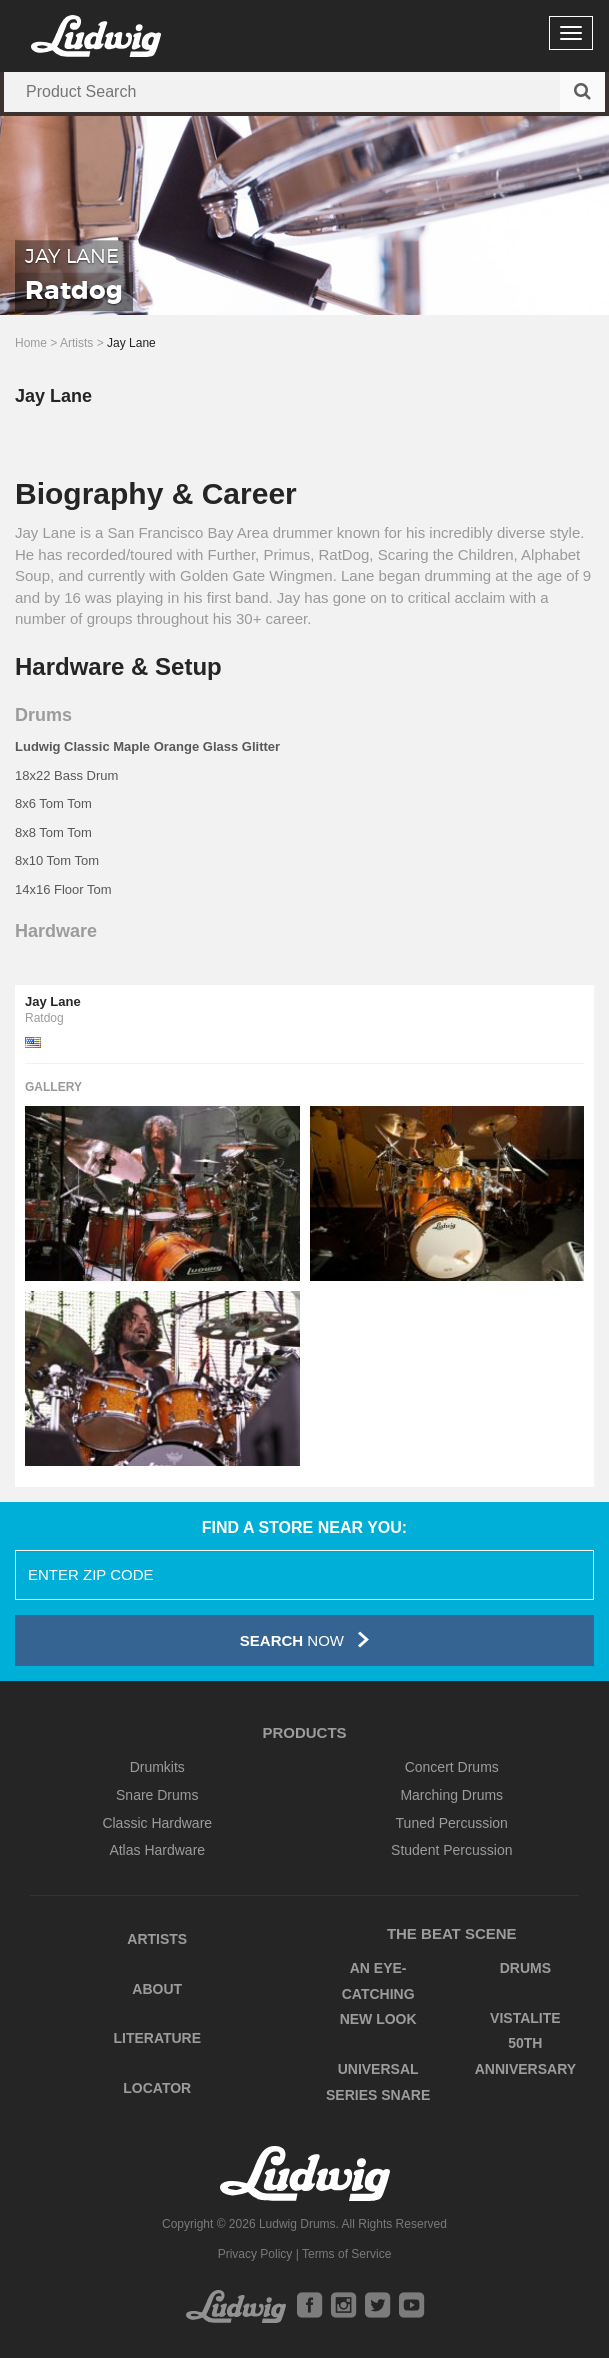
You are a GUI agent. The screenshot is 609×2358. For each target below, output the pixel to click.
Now (304, 1639)
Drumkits (157, 1767)
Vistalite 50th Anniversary (525, 2043)
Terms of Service (346, 2254)
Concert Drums (452, 1767)
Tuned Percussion (452, 1823)
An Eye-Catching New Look (378, 1993)
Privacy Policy (255, 2254)
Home (31, 343)
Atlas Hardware (157, 1850)
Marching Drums (451, 1795)
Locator (157, 2088)
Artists (76, 343)
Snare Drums (157, 1795)
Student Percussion (451, 1850)
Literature (157, 2038)
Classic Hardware (157, 1823)
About (157, 1989)
